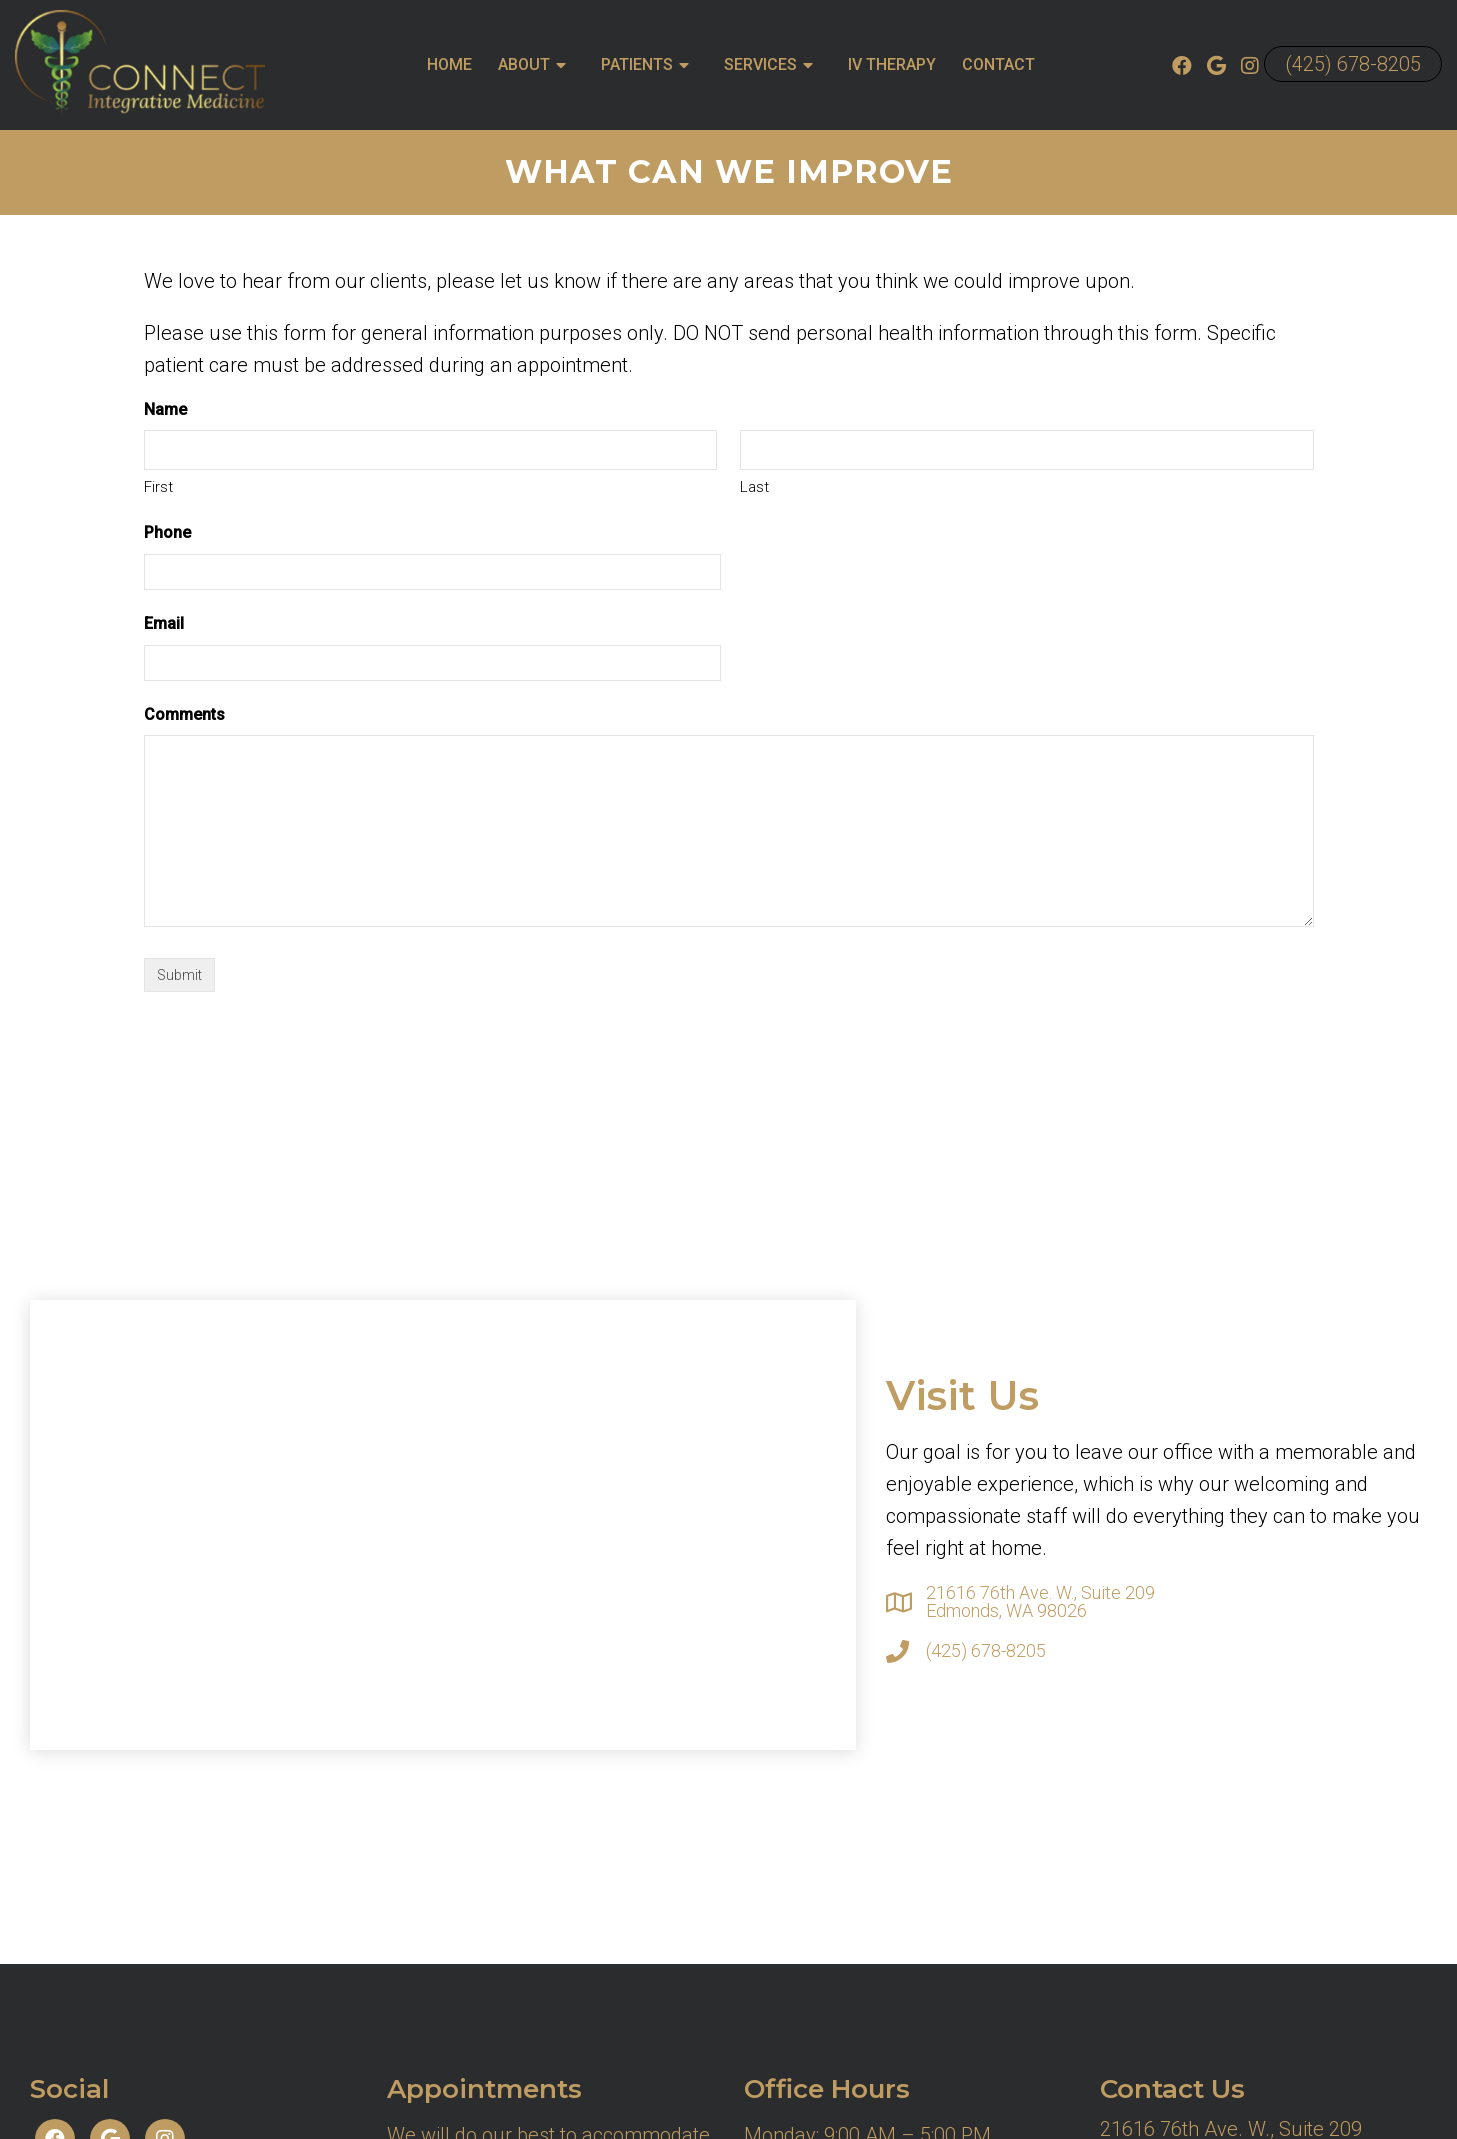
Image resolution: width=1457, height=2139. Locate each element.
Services (760, 64)
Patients (637, 64)
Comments (184, 714)
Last (754, 487)
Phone (167, 532)
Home (449, 64)
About (524, 64)
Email (164, 623)
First (158, 487)
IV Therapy (892, 64)
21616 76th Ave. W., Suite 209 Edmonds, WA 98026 (1040, 1602)
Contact (998, 64)
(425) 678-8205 (1353, 64)
